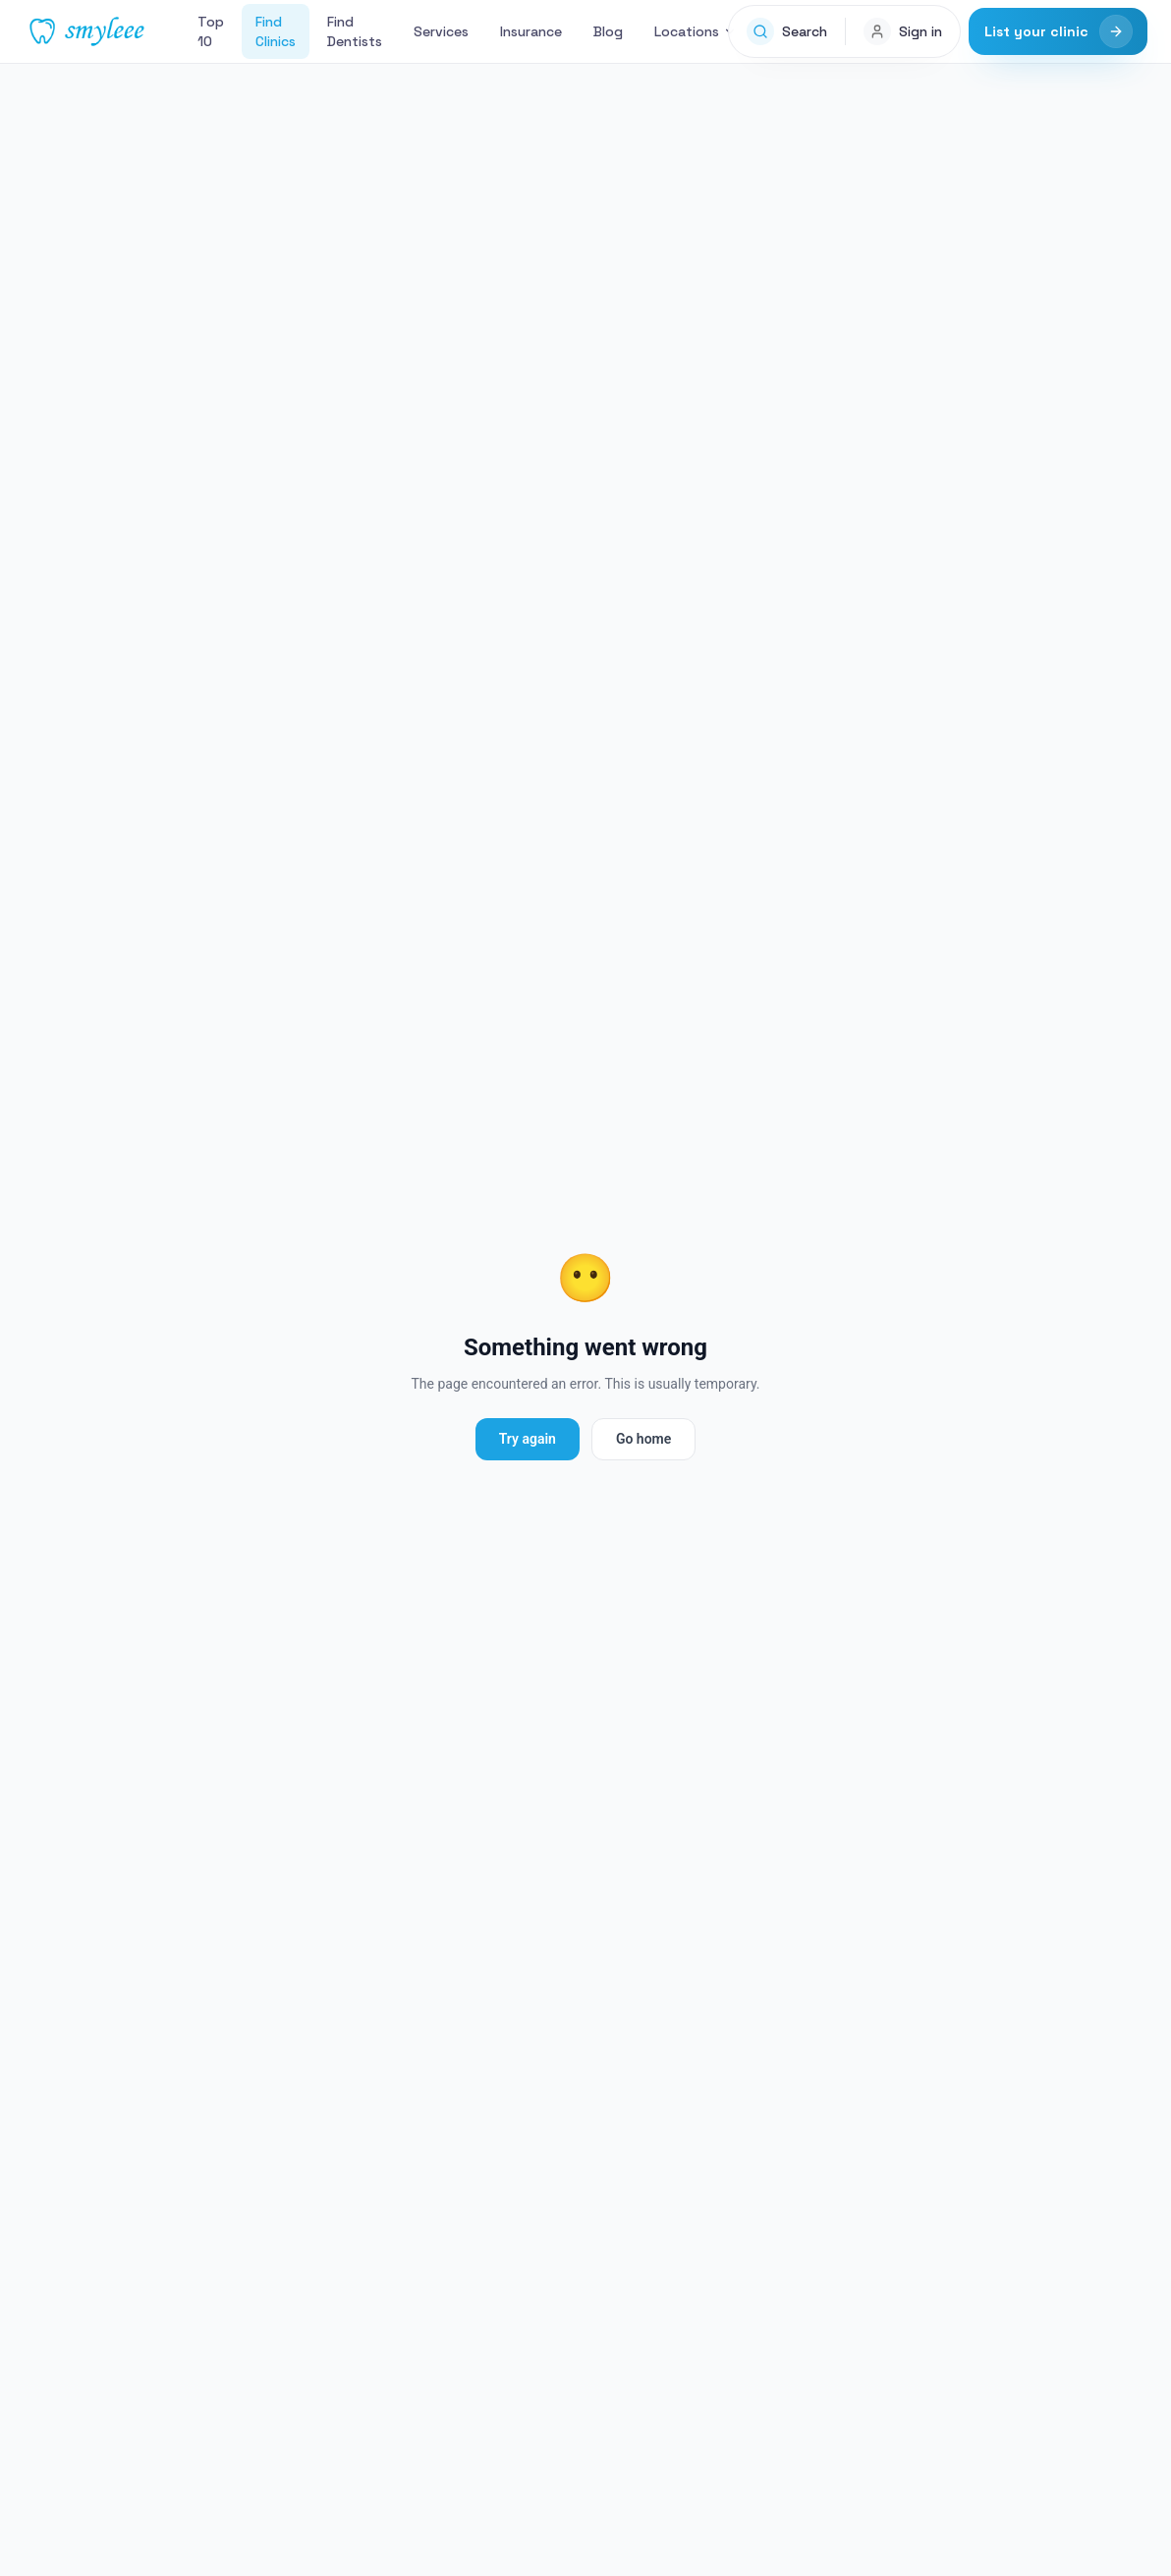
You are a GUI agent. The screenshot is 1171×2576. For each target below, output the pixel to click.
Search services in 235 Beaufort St (449, 1906)
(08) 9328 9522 (295, 562)
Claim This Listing (982, 996)
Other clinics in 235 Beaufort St (164, 1906)
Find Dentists (354, 31)
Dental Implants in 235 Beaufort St (166, 1952)
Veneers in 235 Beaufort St (417, 1952)
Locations (695, 31)
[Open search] (787, 31)
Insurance (531, 31)
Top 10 (210, 31)
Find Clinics (275, 31)
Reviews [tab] (310, 654)
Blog (608, 31)
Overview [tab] (79, 653)
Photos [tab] (424, 654)
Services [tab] (188, 654)
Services (441, 31)
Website (428, 562)
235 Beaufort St (240, 81)
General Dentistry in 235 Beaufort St (742, 1906)
